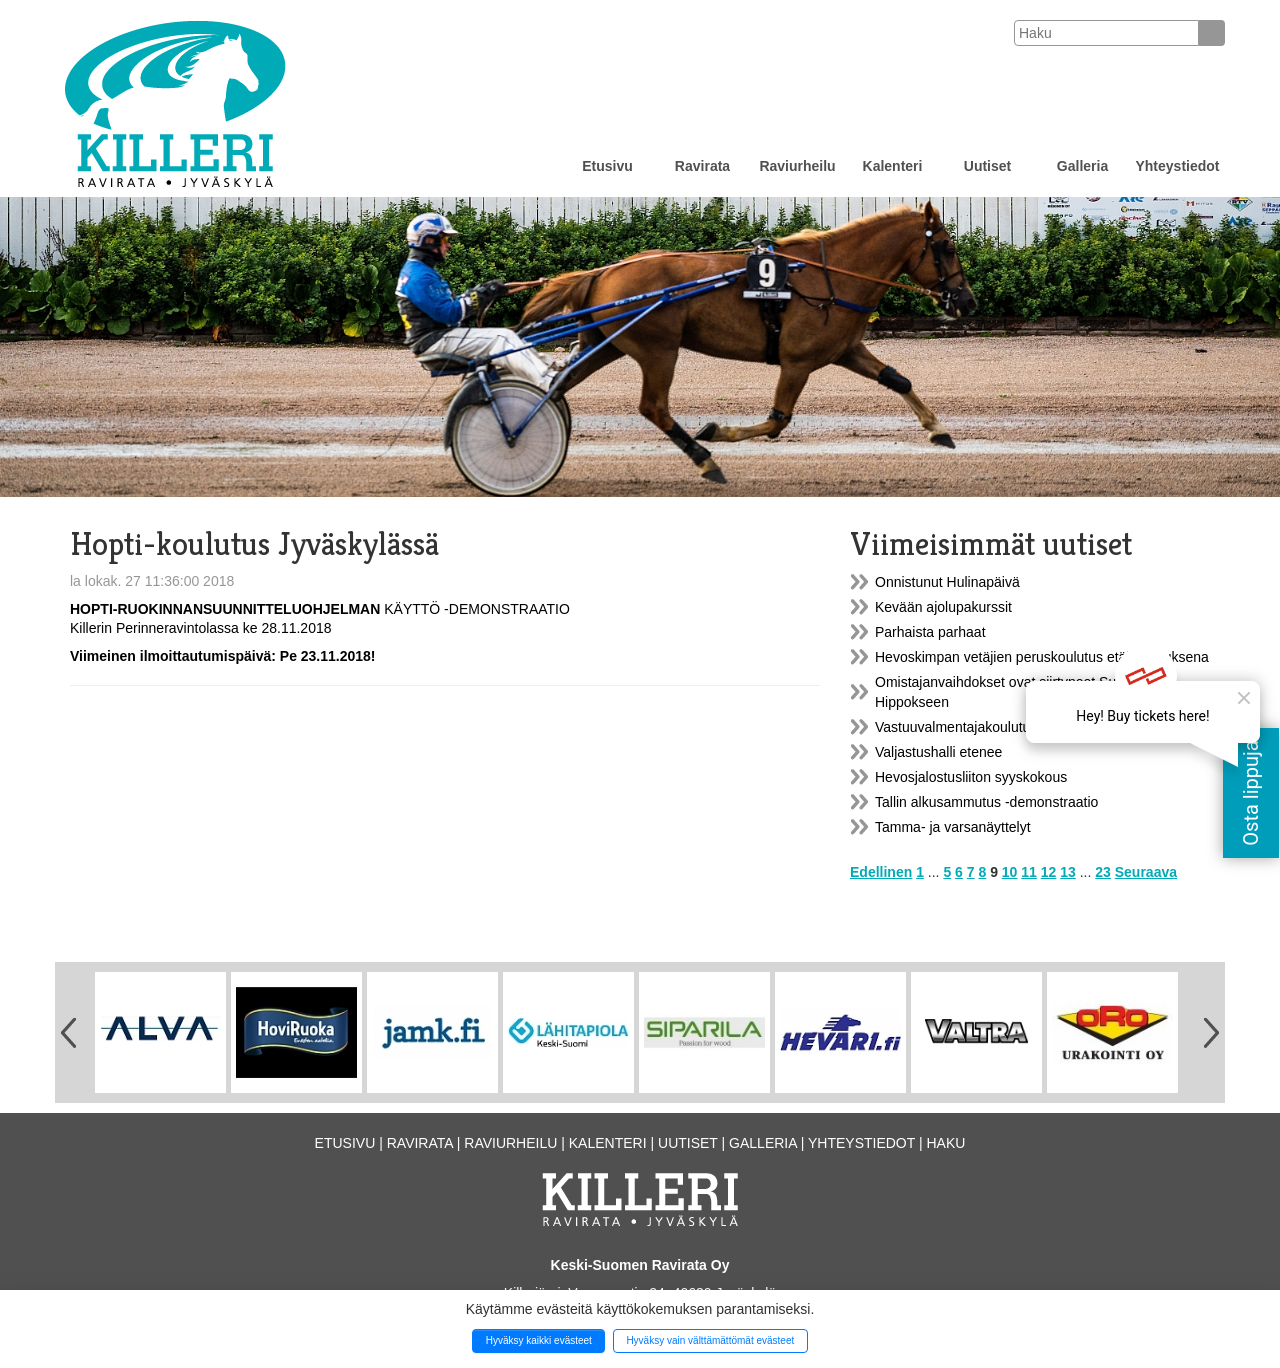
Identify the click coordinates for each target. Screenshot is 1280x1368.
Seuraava (1146, 872)
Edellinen (881, 872)
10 (1010, 872)
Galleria (1082, 166)
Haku (945, 1143)
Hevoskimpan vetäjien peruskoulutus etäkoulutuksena (1042, 657)
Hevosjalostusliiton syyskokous (971, 777)
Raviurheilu (797, 166)
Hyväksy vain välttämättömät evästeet (710, 1340)
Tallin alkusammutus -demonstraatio (986, 802)
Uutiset (987, 166)
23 (1103, 872)
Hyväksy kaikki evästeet (539, 1340)
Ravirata (702, 166)
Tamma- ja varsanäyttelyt (953, 827)
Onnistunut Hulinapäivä (947, 582)
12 (1049, 872)
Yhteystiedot (1177, 166)
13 (1068, 872)
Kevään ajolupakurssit (943, 607)
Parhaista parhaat (930, 632)
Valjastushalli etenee (938, 752)
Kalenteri (893, 166)
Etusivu (607, 166)
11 (1029, 872)
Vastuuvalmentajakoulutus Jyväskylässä (999, 727)
